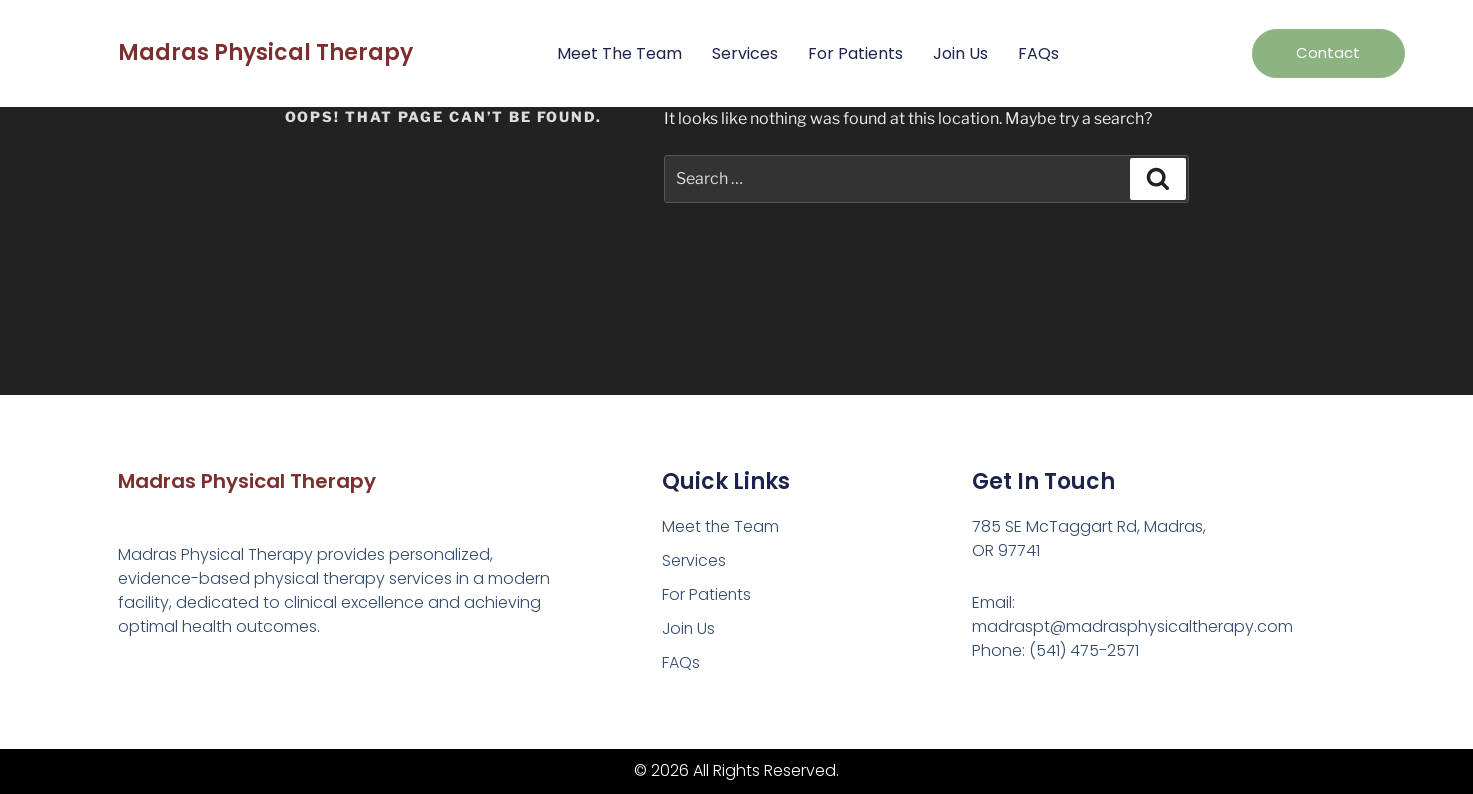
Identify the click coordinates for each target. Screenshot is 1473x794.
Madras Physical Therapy (265, 52)
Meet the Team (619, 53)
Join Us (960, 53)
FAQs (1038, 53)
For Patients (855, 53)
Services (745, 53)
